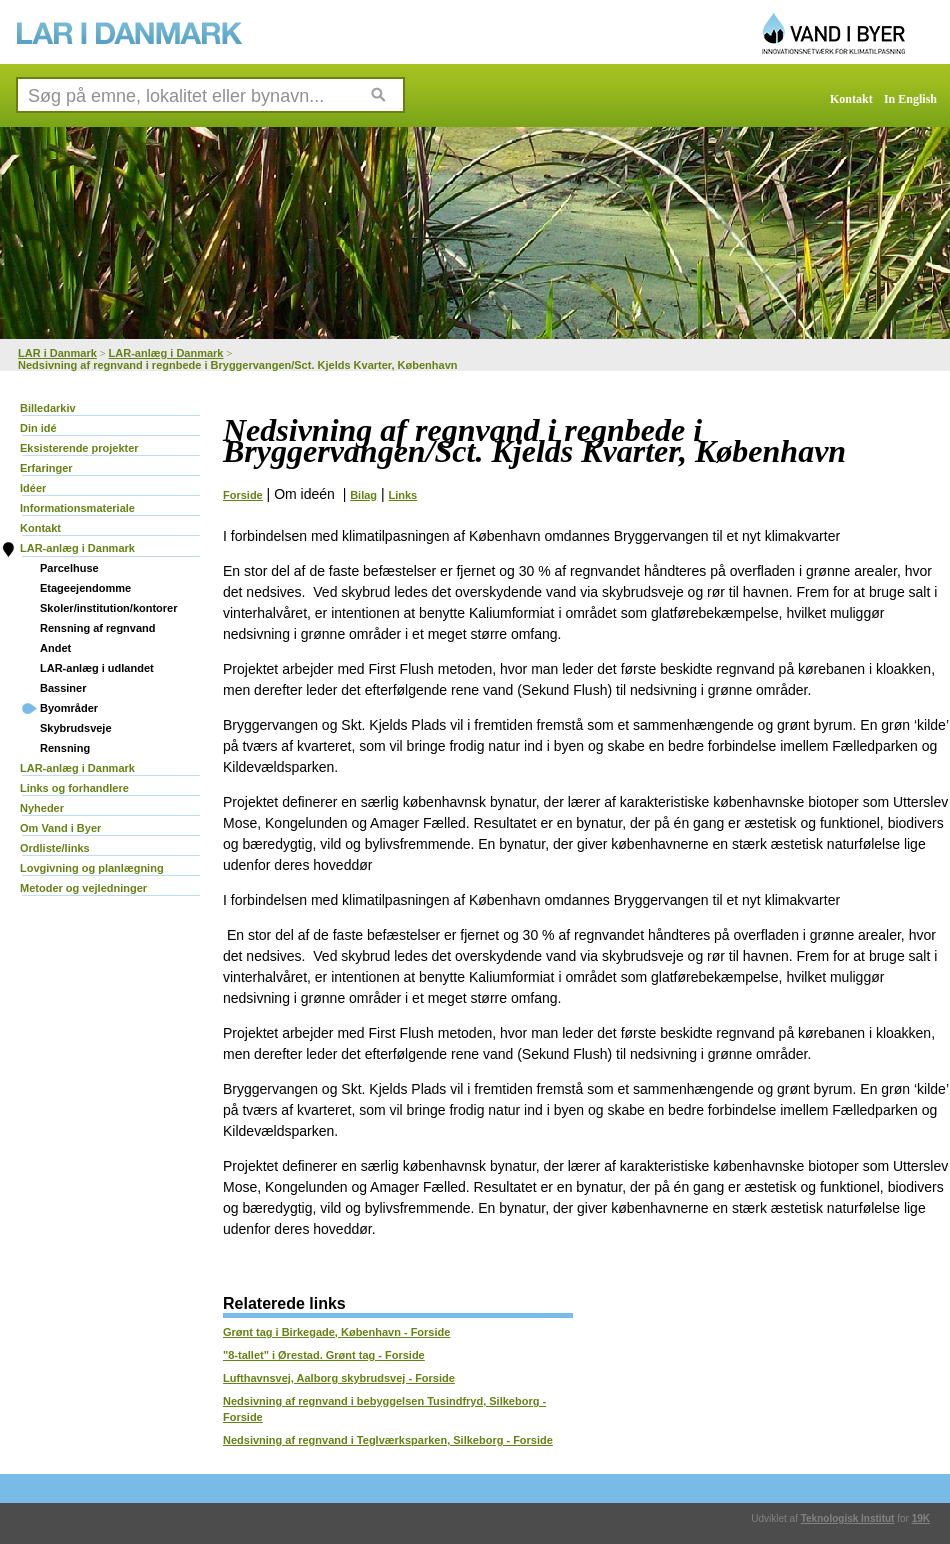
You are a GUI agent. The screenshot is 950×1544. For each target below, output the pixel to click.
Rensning (65, 748)
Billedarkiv (48, 408)
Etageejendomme (85, 588)
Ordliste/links (55, 848)
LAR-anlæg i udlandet (97, 668)
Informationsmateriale (77, 508)
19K (921, 1518)
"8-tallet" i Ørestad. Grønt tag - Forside (324, 1355)
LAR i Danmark (57, 353)
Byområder (69, 708)
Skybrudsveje (76, 728)
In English (910, 99)
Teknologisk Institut (848, 1518)
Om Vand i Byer (60, 828)
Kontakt (851, 99)
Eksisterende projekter (79, 448)
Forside (243, 495)
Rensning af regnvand (98, 628)
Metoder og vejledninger (83, 888)
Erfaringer (46, 468)
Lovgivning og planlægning (92, 868)
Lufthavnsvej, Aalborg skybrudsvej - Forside (339, 1378)
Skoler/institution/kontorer (109, 608)
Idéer (33, 488)
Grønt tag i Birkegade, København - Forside (336, 1332)
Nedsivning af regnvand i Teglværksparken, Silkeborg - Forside (388, 1440)
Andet (55, 648)
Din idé (38, 428)
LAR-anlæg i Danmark (166, 353)
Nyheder (42, 808)
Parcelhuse (69, 568)
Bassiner (63, 688)
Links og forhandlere (74, 788)
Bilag (363, 495)
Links (403, 495)
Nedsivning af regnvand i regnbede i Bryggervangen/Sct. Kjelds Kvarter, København (238, 365)
